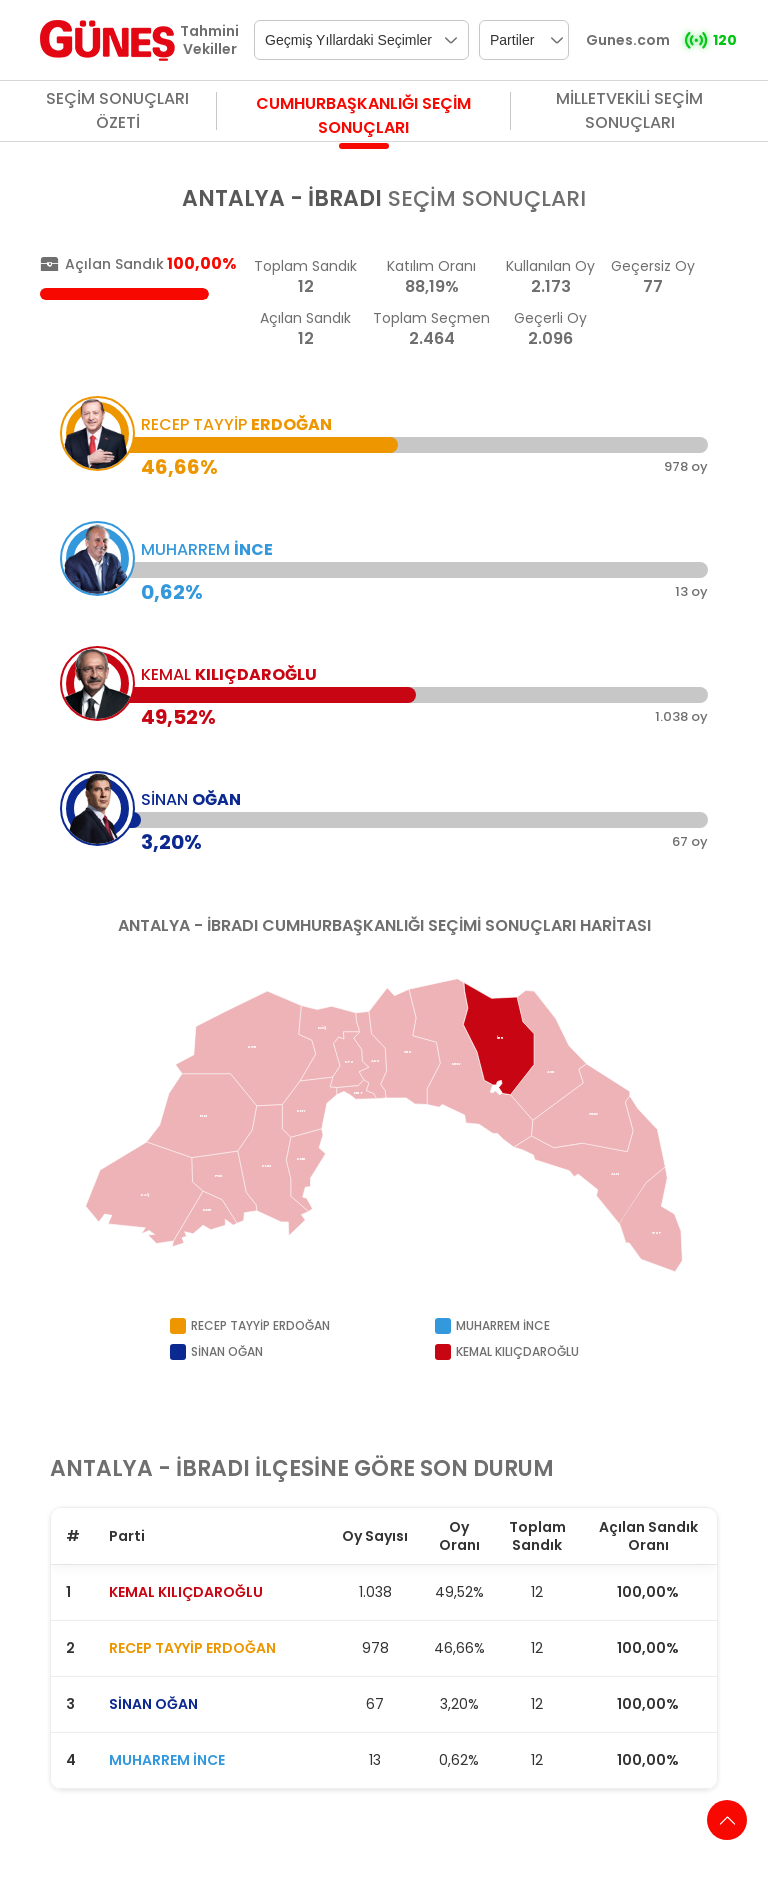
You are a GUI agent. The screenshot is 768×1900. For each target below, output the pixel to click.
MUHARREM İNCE (167, 1760)
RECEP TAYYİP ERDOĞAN (192, 1648)
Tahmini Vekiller (209, 40)
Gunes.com (628, 40)
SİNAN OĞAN (153, 1704)
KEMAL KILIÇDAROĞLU (186, 1592)
